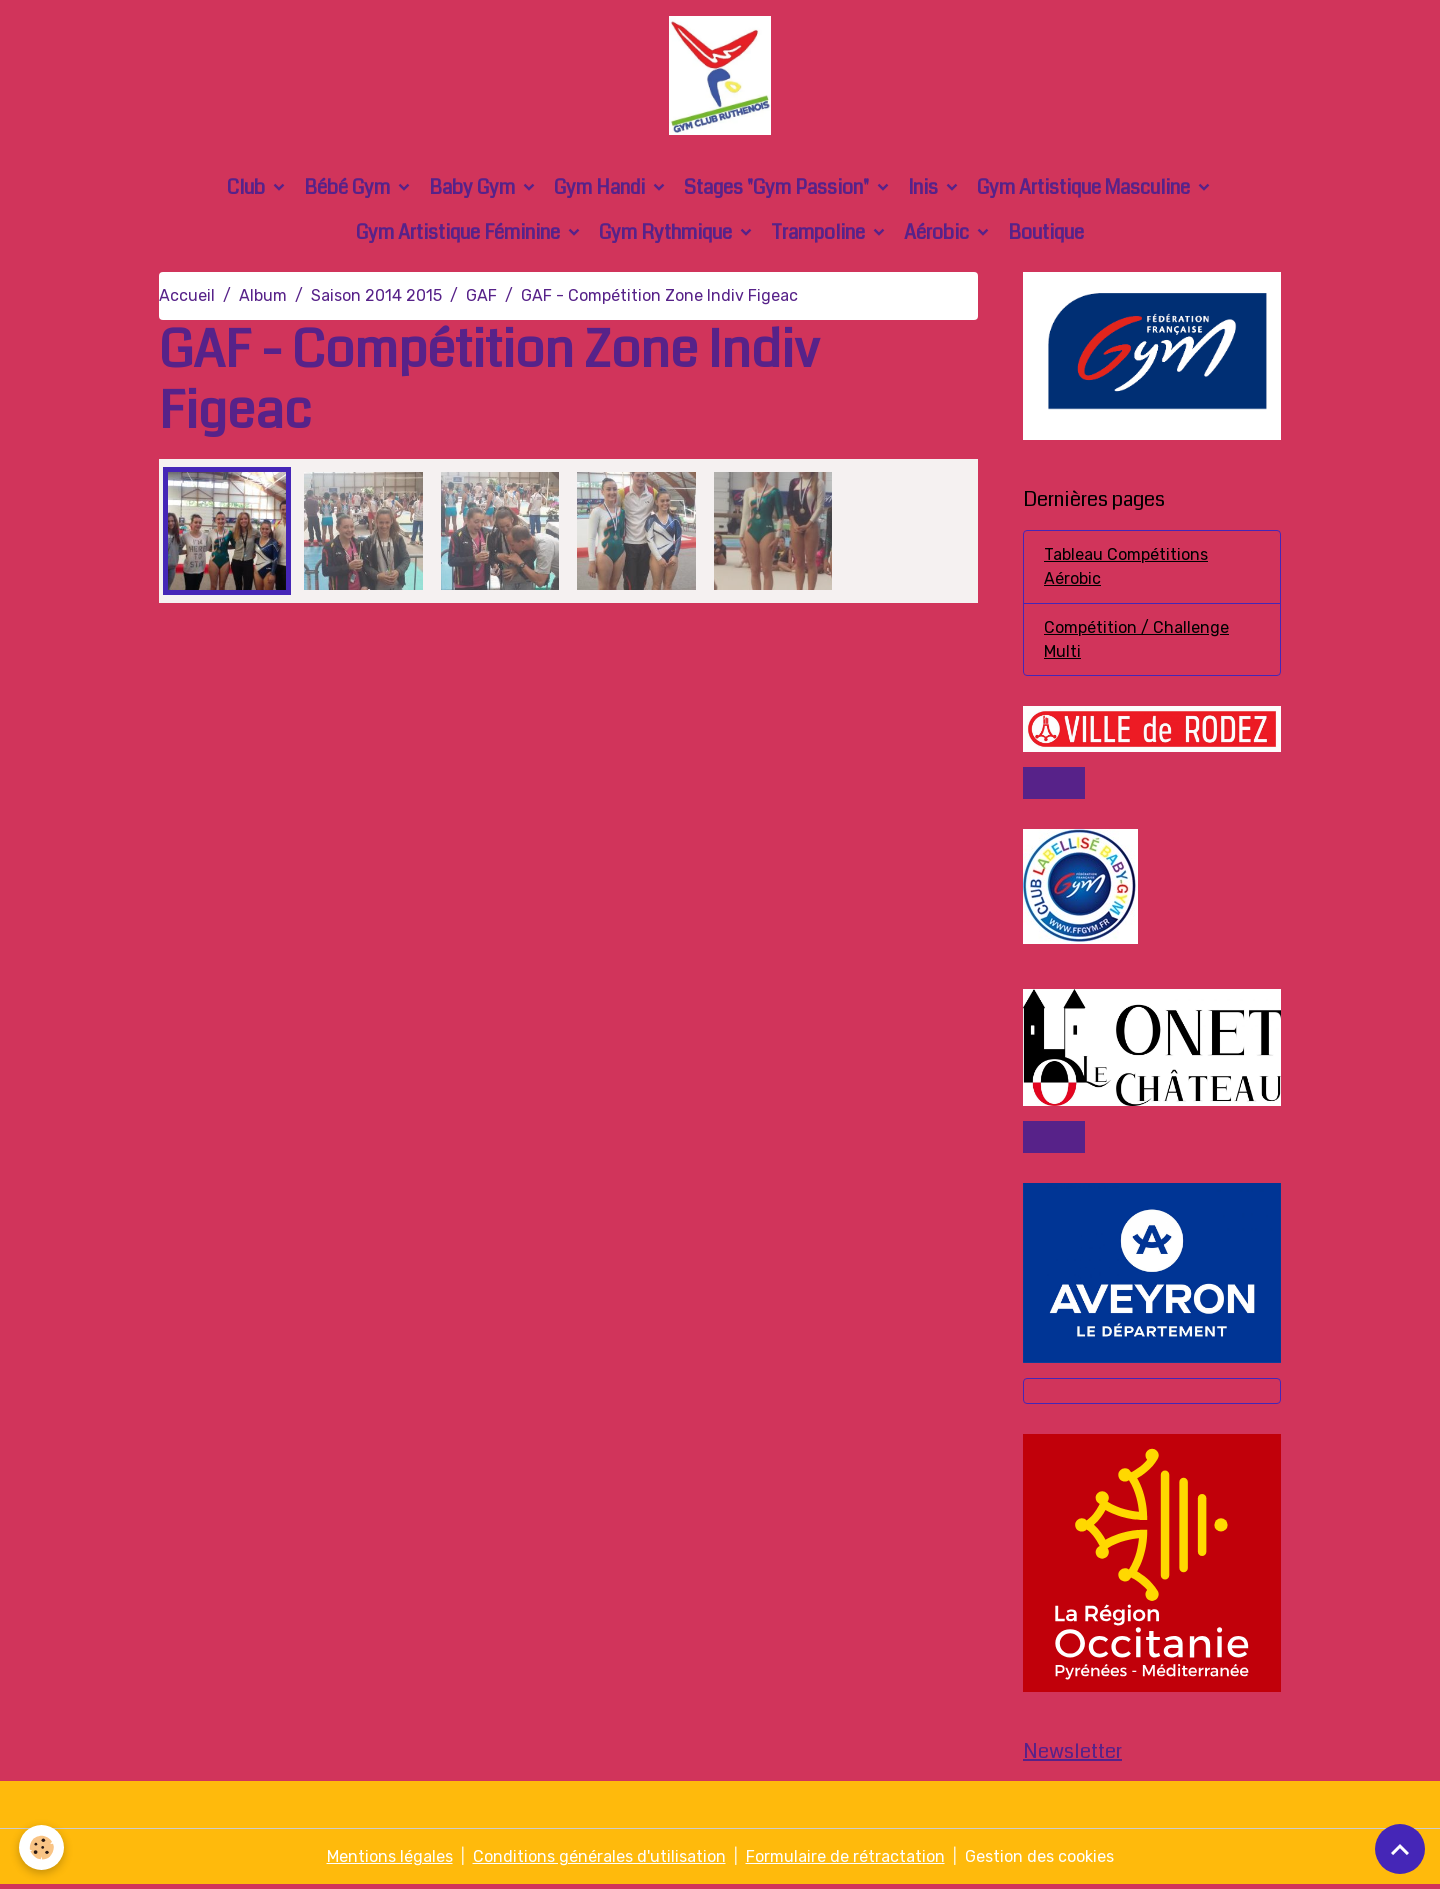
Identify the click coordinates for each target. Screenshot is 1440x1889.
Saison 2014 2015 (376, 297)
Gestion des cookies (1039, 1860)
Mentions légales (390, 1860)
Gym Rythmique (667, 234)
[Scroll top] (1400, 1849)
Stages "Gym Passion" (778, 189)
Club (248, 189)
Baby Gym (474, 189)
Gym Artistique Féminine (460, 234)
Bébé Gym (349, 189)
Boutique (1046, 234)
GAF (481, 297)
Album (263, 297)
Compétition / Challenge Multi (1136, 641)
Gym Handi (601, 189)
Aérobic (938, 234)
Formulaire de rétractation (845, 1860)
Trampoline (820, 234)
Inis (925, 189)
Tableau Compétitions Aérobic (1126, 568)
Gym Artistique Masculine (1085, 189)
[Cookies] (42, 1847)
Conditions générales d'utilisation (599, 1860)
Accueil (187, 297)
